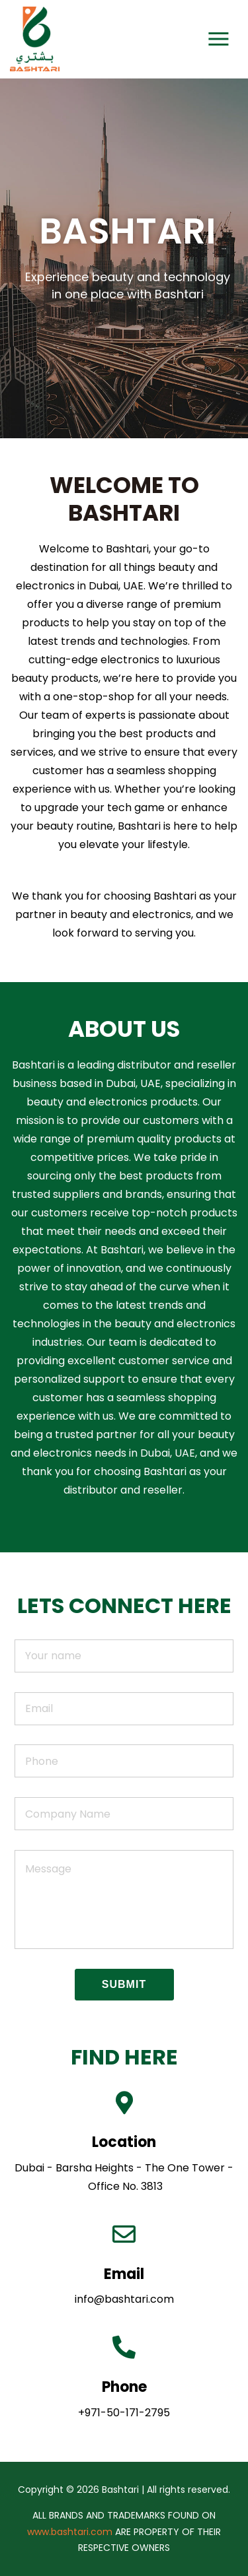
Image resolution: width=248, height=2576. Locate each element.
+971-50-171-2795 (124, 2412)
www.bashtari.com (69, 2531)
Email (124, 2274)
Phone (124, 2387)
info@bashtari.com (124, 2299)
